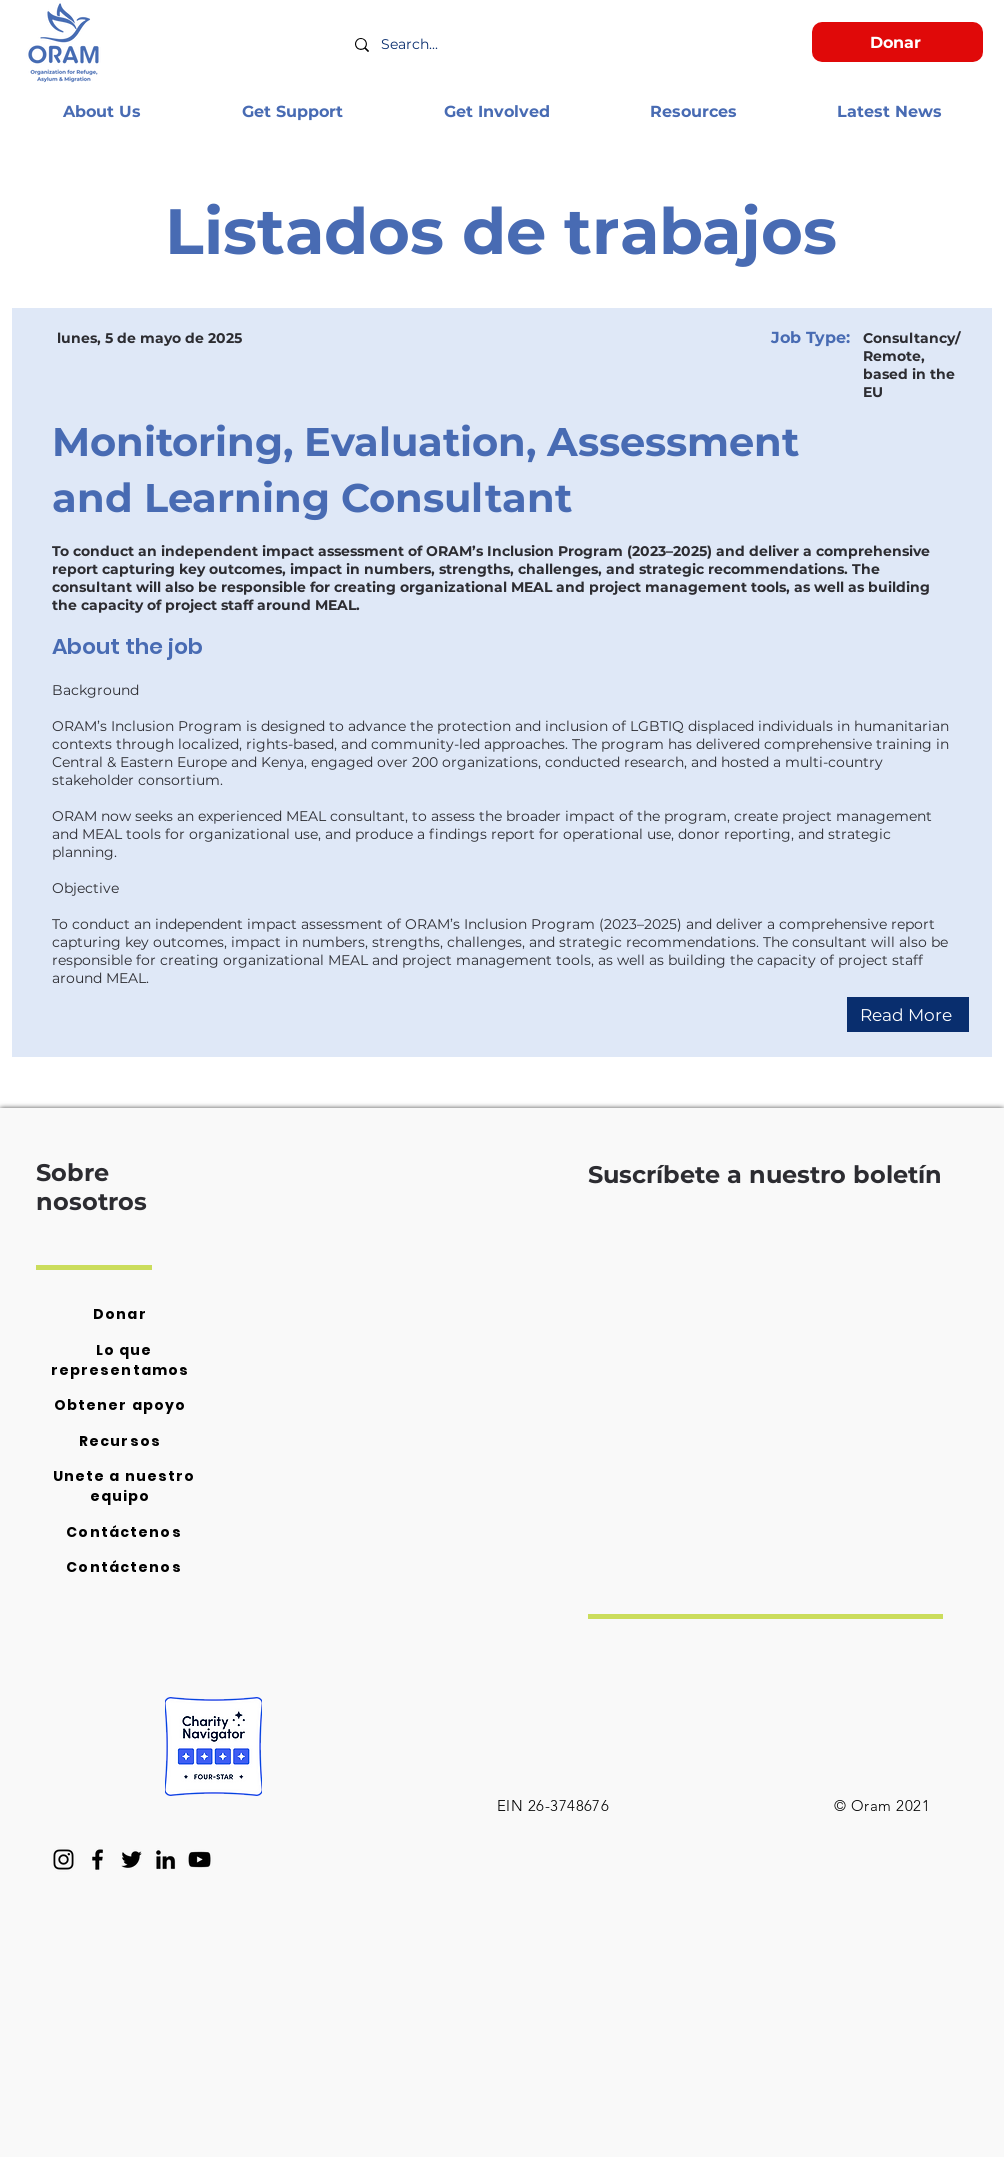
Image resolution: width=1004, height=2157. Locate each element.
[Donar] (897, 42)
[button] (101, 111)
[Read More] (908, 1014)
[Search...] (507, 45)
